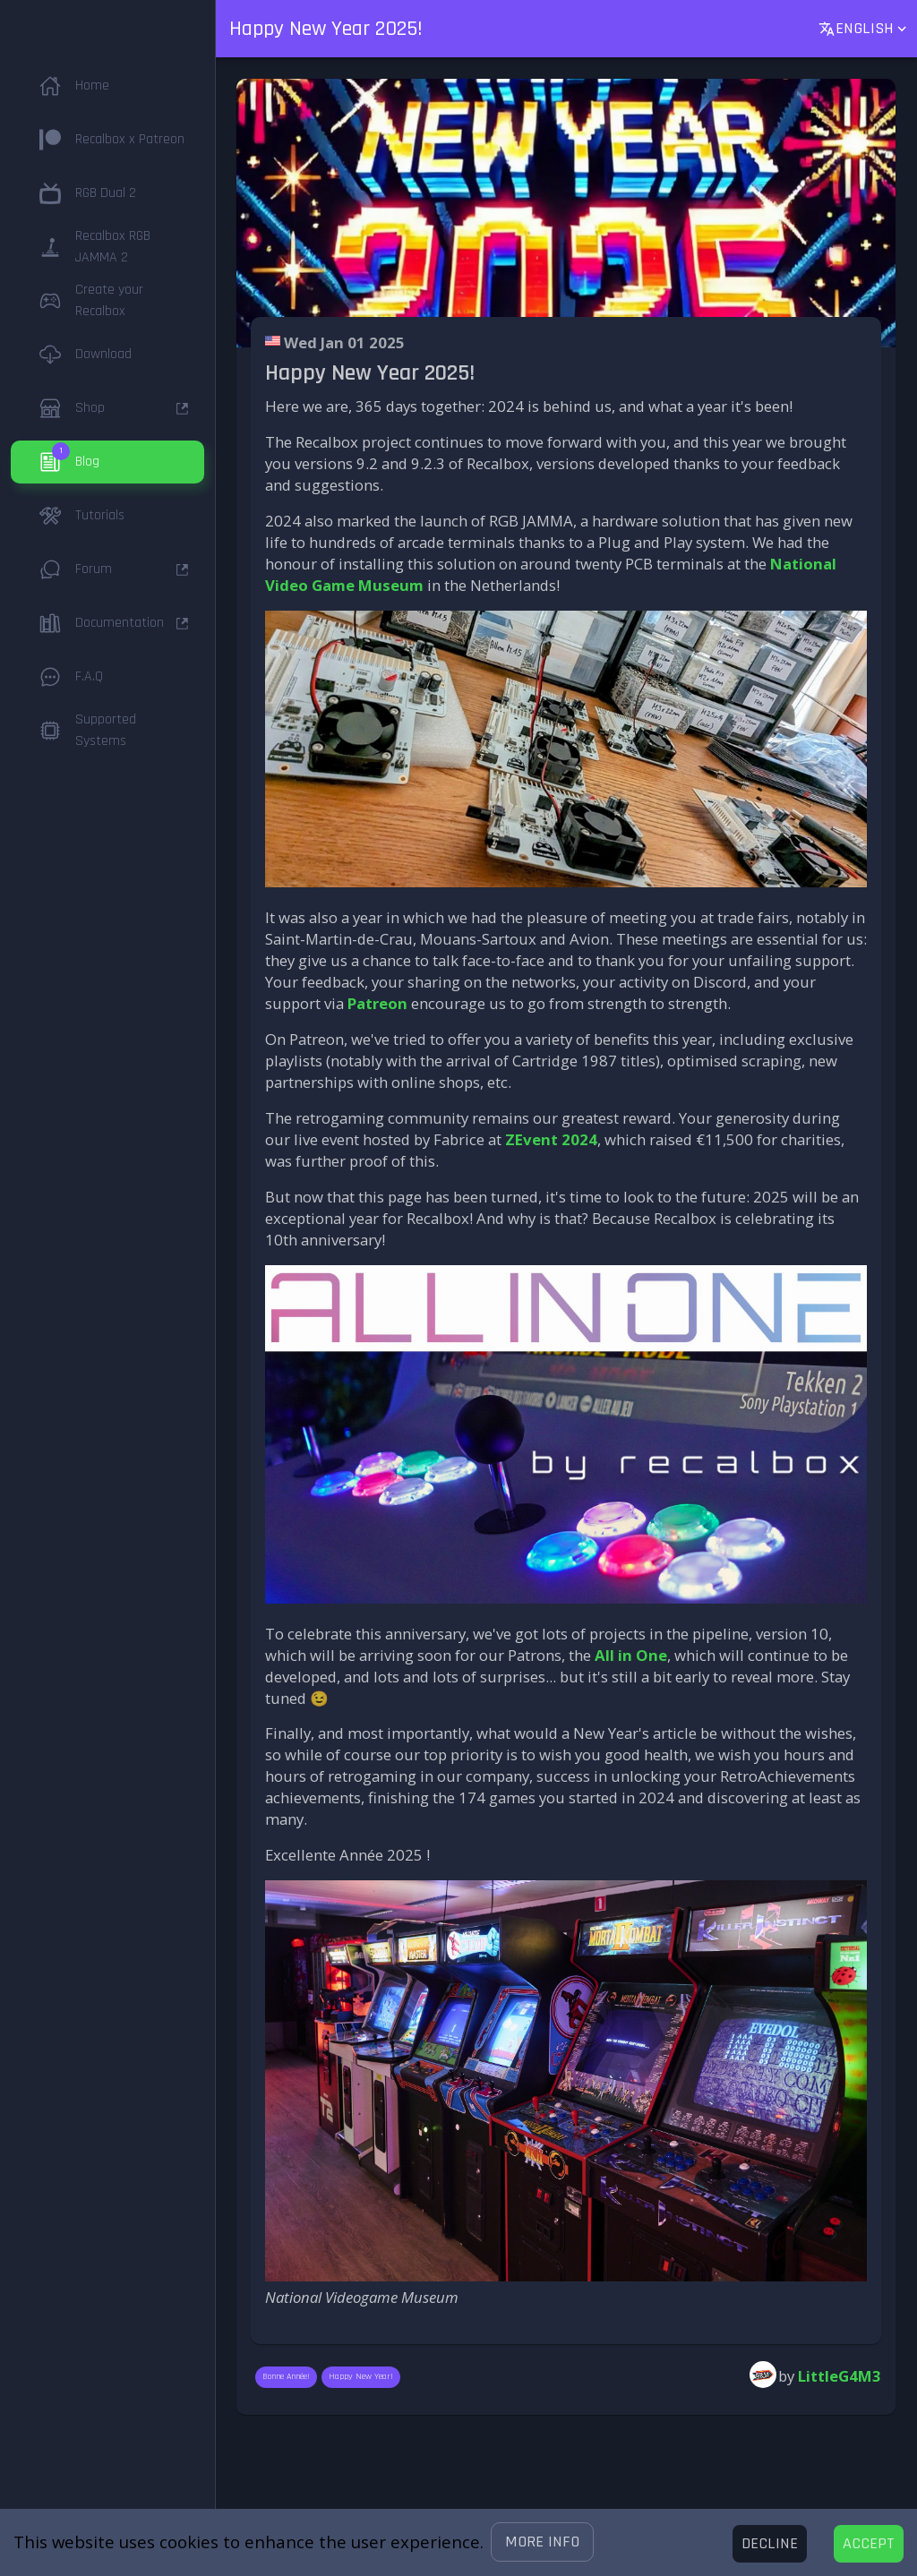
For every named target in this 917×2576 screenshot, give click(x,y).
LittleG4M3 (839, 2376)
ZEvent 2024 (551, 1139)
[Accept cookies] (869, 2544)
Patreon (377, 1003)
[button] (542, 2542)
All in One (631, 1655)
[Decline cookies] (770, 2544)
